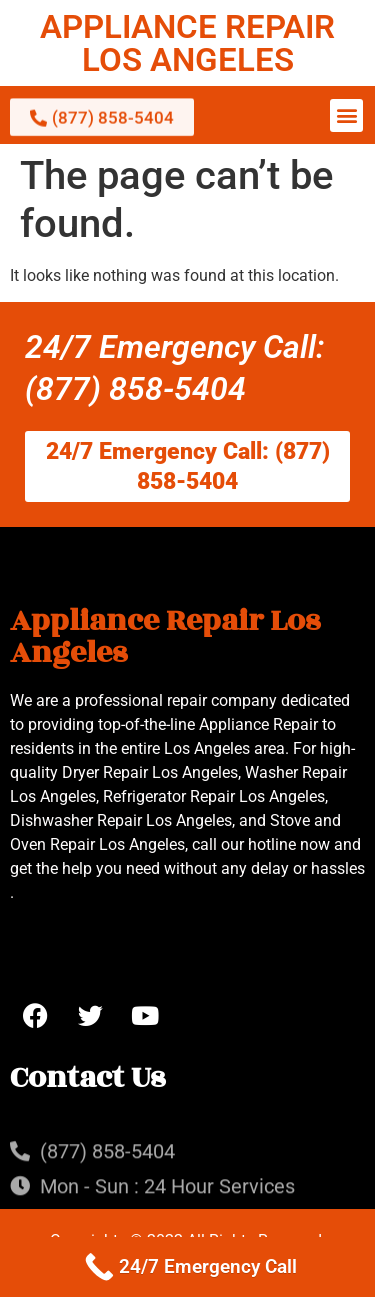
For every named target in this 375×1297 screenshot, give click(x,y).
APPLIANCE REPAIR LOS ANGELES (187, 43)
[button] (346, 115)
